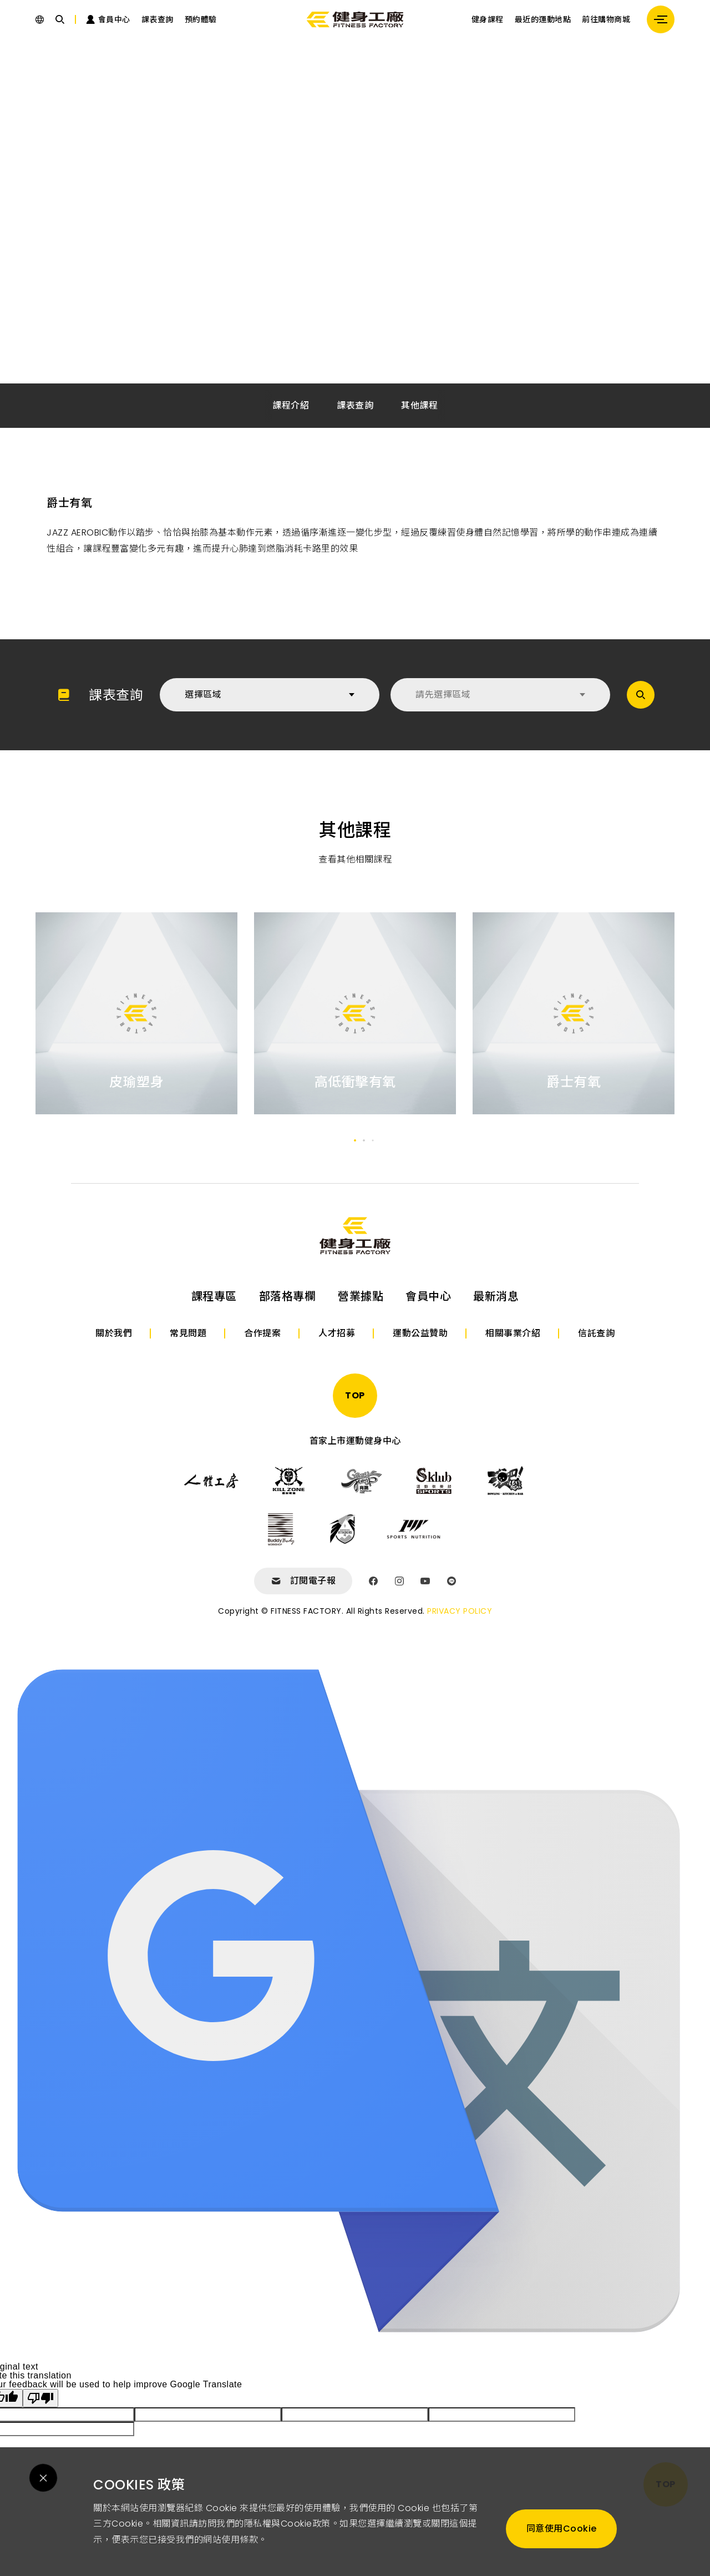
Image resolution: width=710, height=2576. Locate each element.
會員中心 (428, 1296)
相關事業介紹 (512, 1333)
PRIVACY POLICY (459, 1611)
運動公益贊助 (420, 1333)
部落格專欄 (287, 1296)
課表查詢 (157, 19)
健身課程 (487, 19)
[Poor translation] (40, 2398)
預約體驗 (201, 19)
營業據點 (360, 1296)
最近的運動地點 (543, 19)
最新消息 (496, 1296)
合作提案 (262, 1333)
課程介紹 (290, 405)
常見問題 (188, 1333)
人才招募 (336, 1333)
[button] (355, 1140)
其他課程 (419, 405)
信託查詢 (596, 1333)
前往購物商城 (606, 19)
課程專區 (214, 1296)
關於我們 (113, 1333)
